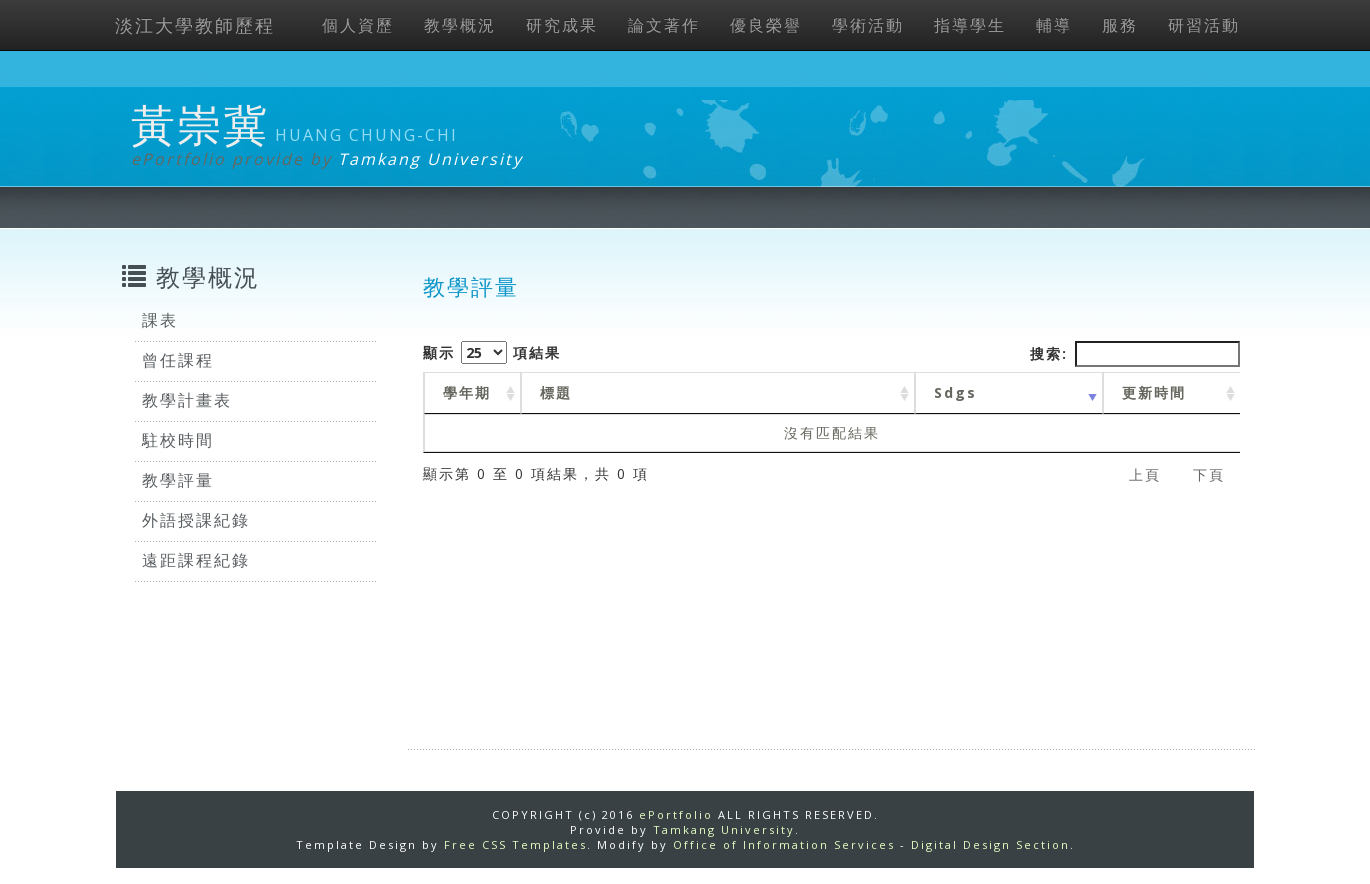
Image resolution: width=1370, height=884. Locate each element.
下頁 (1209, 474)
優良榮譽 (766, 25)
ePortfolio (676, 814)
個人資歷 (358, 25)
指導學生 (970, 25)
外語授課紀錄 (196, 520)
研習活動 (1204, 25)
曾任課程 (178, 360)
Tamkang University (430, 159)
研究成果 (562, 25)
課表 (160, 320)
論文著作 (664, 25)
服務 (1120, 25)
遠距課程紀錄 (196, 560)
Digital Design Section (990, 844)
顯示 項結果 (492, 352)
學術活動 (868, 25)
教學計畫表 (187, 400)
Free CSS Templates (515, 844)
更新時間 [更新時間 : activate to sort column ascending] (1154, 392)
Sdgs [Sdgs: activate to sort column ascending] (955, 392)
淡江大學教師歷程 (195, 25)
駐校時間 (178, 440)
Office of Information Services (784, 844)
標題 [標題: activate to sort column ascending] (556, 392)
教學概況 (460, 25)
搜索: (1135, 354)
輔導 (1054, 25)
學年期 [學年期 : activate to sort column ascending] (467, 392)
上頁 (1145, 474)
